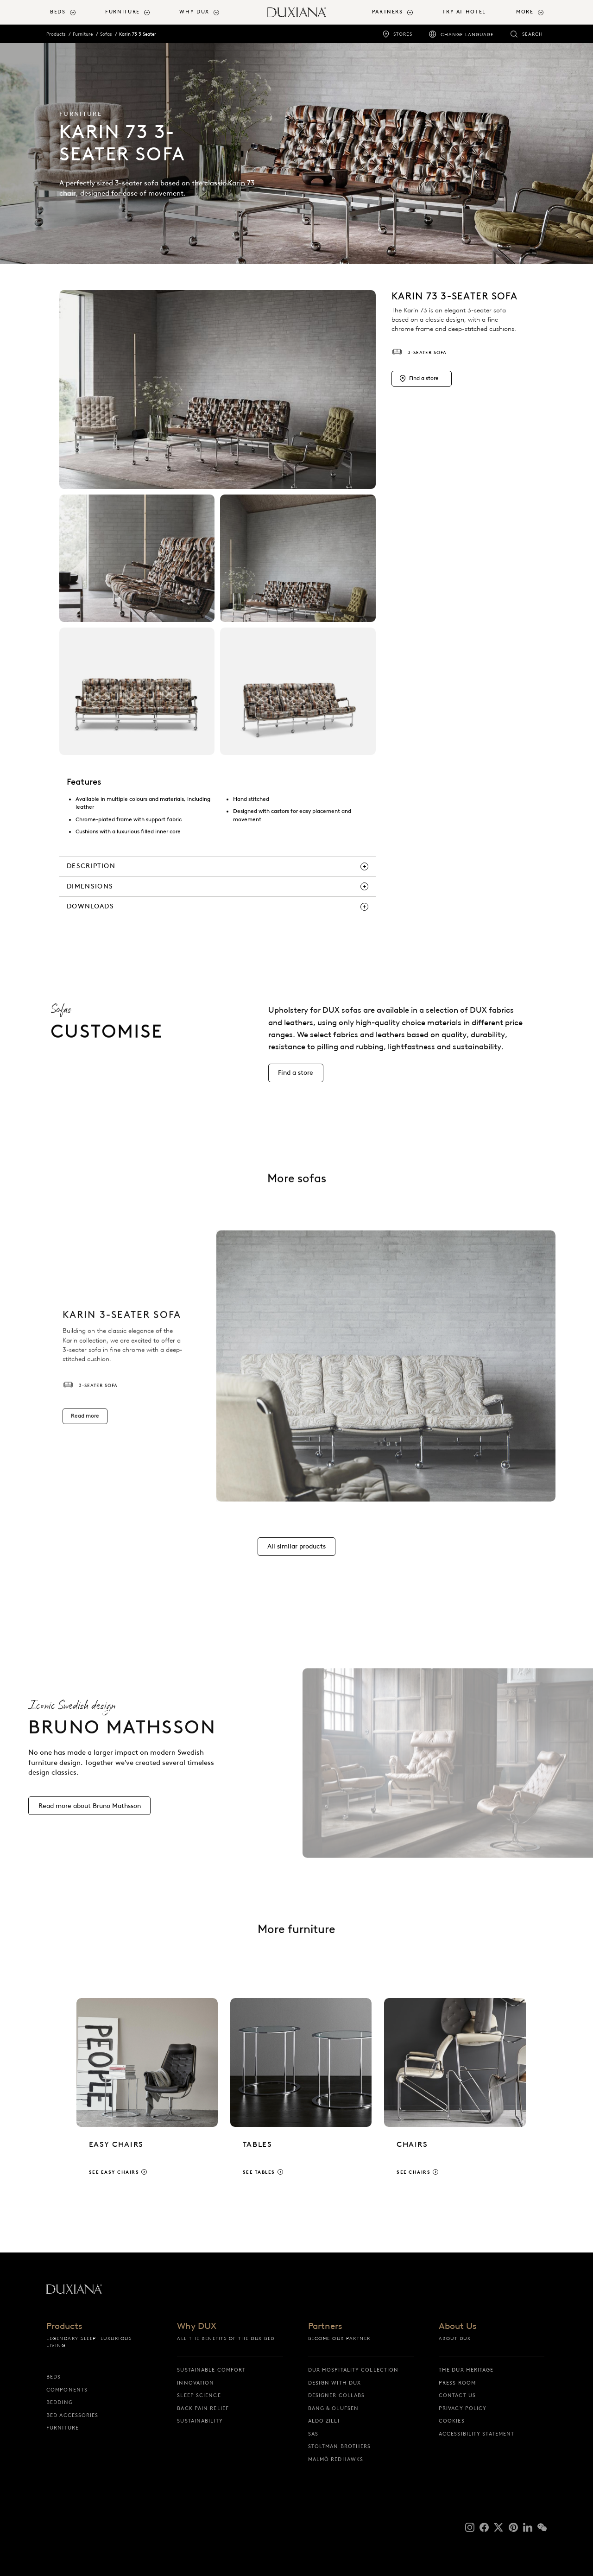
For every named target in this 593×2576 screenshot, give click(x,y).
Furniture (83, 34)
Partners (325, 2326)
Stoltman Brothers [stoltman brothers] (339, 2446)
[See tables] (301, 2095)
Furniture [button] (122, 12)
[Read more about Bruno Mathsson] (89, 1816)
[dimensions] (217, 886)
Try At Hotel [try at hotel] (464, 12)
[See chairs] (454, 2095)
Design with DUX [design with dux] (334, 2382)
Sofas (106, 34)
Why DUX (196, 2326)
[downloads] (217, 906)
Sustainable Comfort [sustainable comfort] (211, 2370)
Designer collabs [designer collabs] (336, 2395)
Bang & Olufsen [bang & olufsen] (333, 2408)
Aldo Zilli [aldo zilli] (324, 2420)
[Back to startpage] (296, 12)
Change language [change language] (467, 35)
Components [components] (67, 2389)
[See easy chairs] (147, 2095)
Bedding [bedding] (59, 2402)
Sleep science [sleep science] (199, 2395)
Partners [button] (387, 12)
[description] (217, 866)
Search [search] (532, 34)
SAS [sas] (313, 2433)
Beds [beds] (53, 2376)
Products (55, 34)
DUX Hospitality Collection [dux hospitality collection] (353, 2370)
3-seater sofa (419, 352)
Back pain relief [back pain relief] (203, 2408)
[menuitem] (73, 12)
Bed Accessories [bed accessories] (72, 2415)
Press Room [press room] (457, 2382)
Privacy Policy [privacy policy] (462, 2408)
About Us (457, 2326)
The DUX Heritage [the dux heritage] (466, 2370)
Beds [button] (57, 12)
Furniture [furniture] (62, 2427)
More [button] (524, 12)
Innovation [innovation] (195, 2382)
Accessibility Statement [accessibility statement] (476, 2433)
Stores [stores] (402, 34)
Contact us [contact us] (457, 2395)
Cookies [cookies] (452, 2420)
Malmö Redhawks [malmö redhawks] (335, 2459)
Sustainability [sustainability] (199, 2420)
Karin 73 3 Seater (137, 34)
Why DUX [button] (194, 12)
